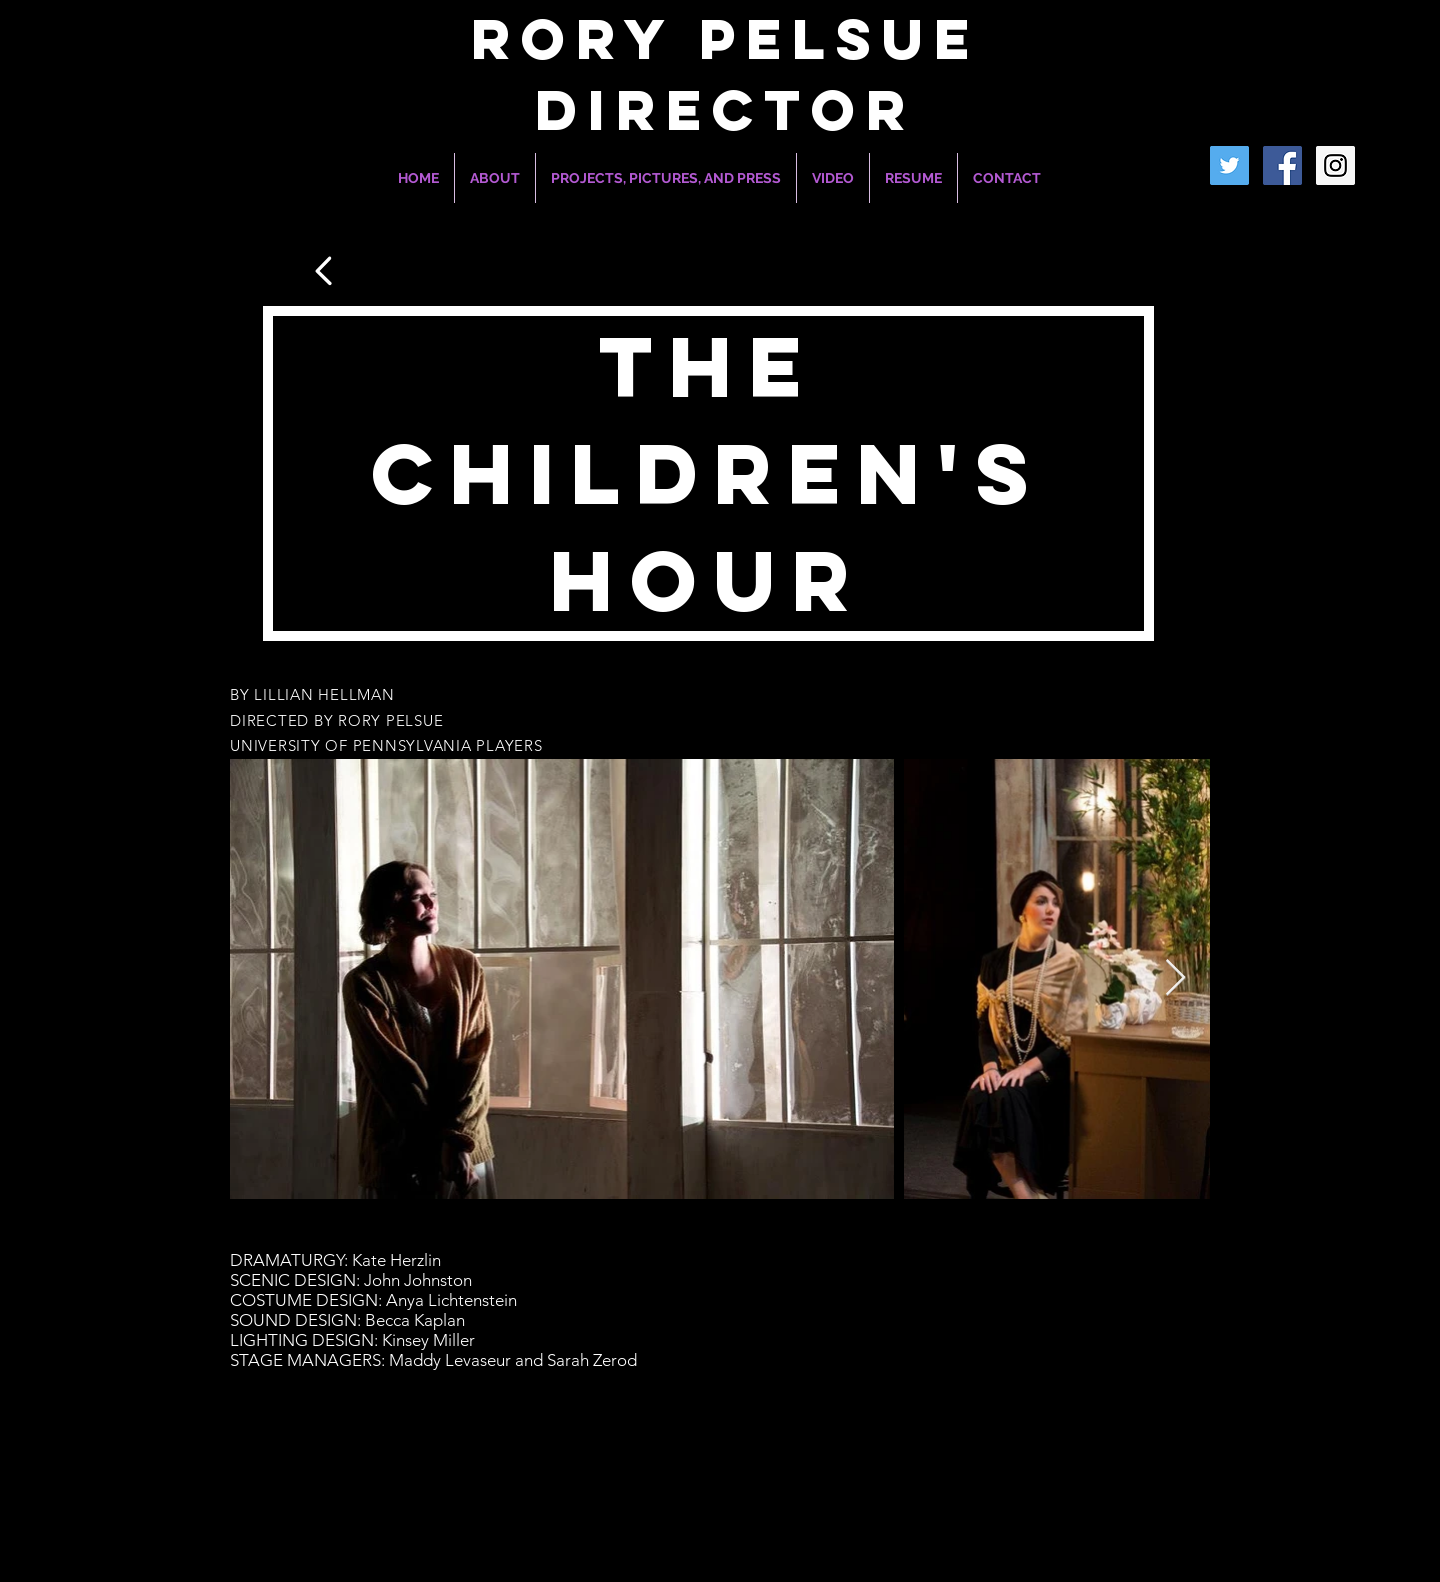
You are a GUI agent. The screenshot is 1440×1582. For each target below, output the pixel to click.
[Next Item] (1175, 978)
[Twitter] (1229, 165)
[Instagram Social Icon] (1335, 165)
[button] (666, 178)
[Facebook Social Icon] (1282, 165)
